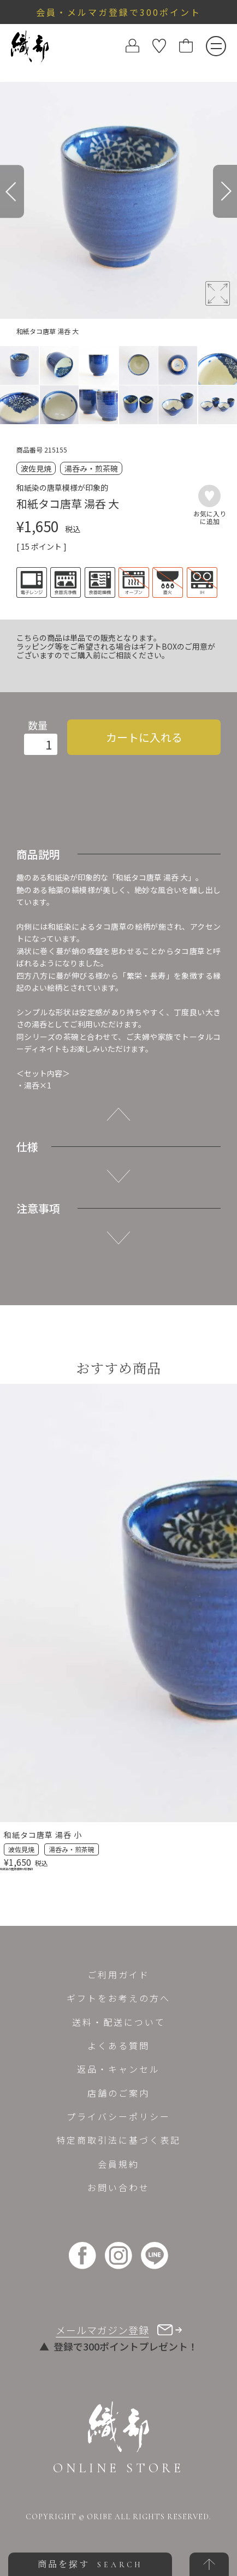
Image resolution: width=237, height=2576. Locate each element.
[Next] (225, 191)
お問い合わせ (118, 2187)
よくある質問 (118, 2045)
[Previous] (12, 191)
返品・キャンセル (118, 2068)
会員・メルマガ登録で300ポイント (118, 12)
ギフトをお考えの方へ (118, 1997)
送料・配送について (118, 2021)
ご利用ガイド (118, 1974)
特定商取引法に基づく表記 (118, 2139)
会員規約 (118, 2163)
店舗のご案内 (118, 2092)
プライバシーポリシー (118, 2116)
